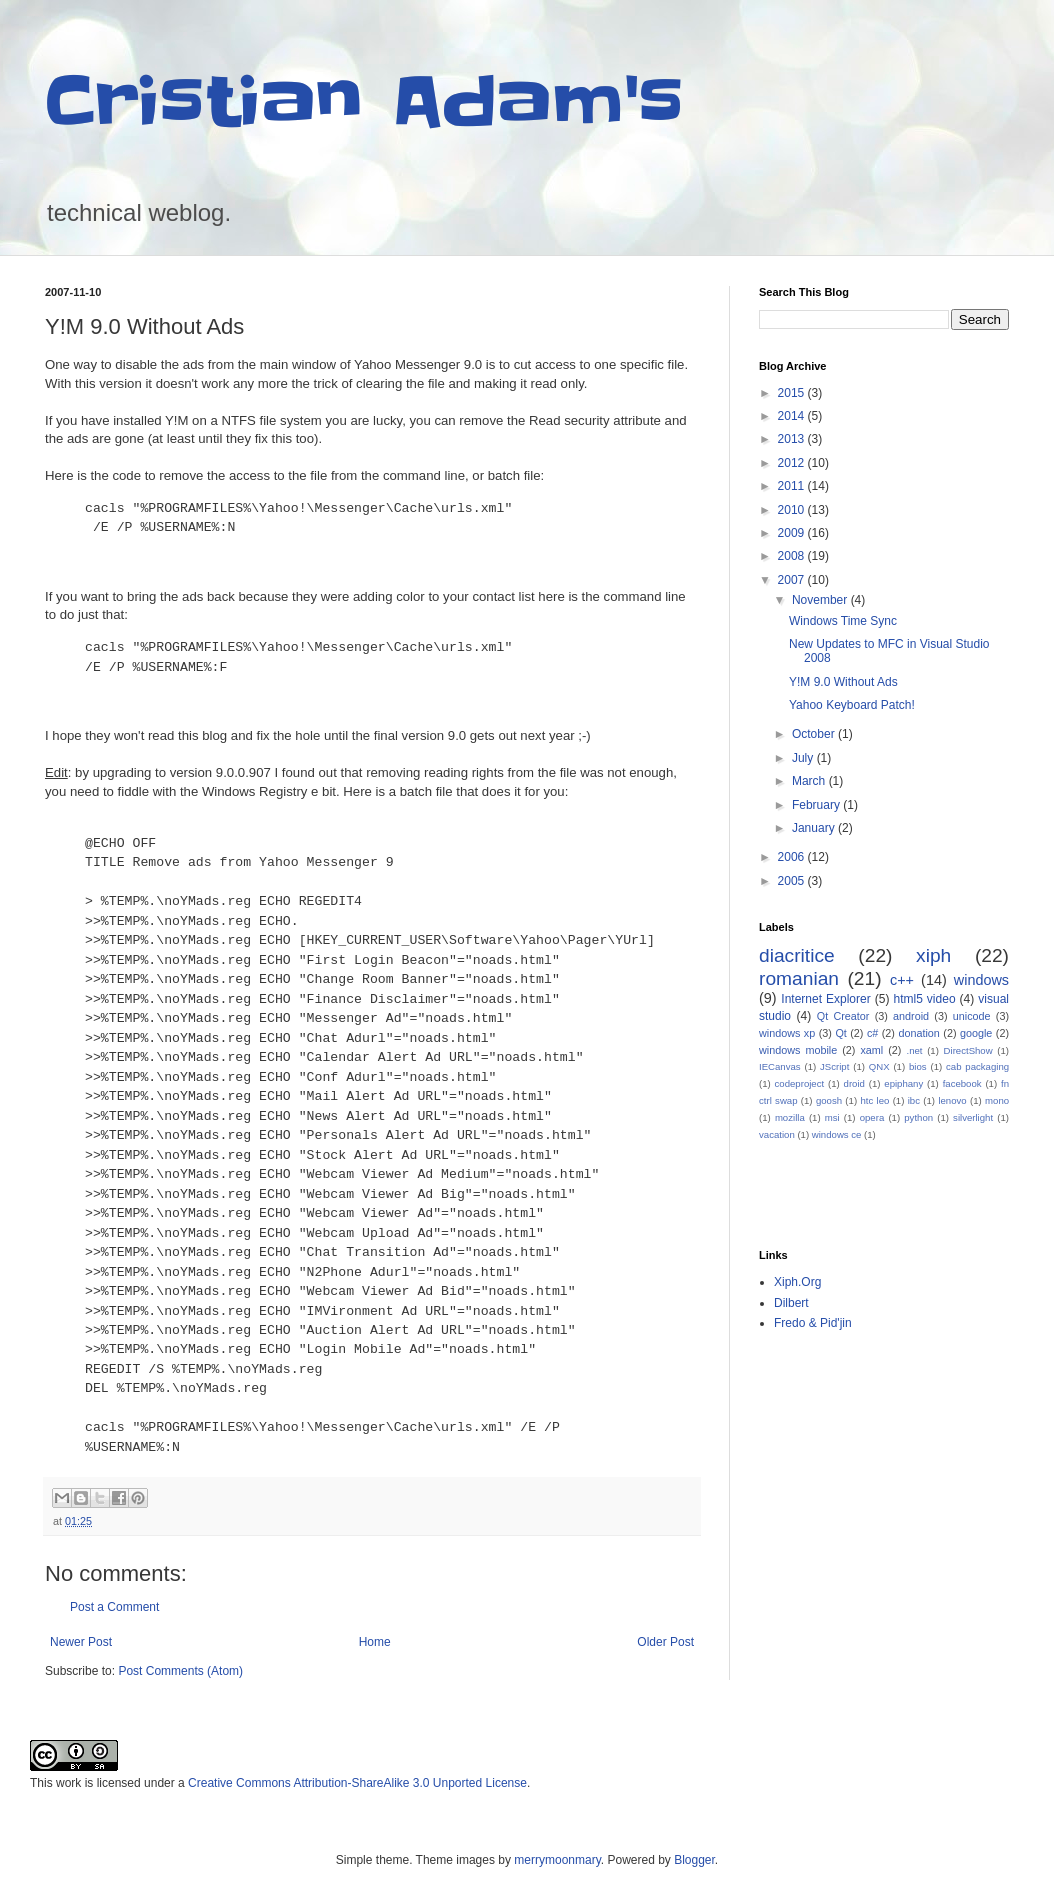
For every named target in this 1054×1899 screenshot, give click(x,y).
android (911, 1016)
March (810, 781)
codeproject (800, 1083)
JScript (834, 1066)
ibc (914, 1100)
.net (914, 1050)
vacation (777, 1134)
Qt (840, 1033)
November (821, 600)
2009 (793, 533)
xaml (871, 1050)
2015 (793, 393)
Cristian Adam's (364, 102)
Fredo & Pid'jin (813, 1323)
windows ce (837, 1134)
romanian (799, 978)
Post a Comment (114, 1607)
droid (854, 1083)
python (918, 1117)
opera (872, 1117)
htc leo (874, 1100)
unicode (972, 1016)
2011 (793, 486)
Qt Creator (843, 1016)
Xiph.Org (797, 1282)
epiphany (903, 1083)
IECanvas (780, 1066)
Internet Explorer (825, 999)
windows (981, 980)
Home (375, 1642)
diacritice (797, 955)
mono (997, 1100)
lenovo (952, 1100)
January (815, 828)
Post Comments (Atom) (180, 1671)
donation (918, 1033)
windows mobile (798, 1050)
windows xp (787, 1033)
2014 (793, 416)
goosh (829, 1100)
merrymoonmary (557, 1860)
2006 (793, 857)
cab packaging (977, 1066)
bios (918, 1066)
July (804, 758)
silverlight (973, 1117)
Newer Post (81, 1642)
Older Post (665, 1642)
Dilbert (791, 1303)
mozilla (790, 1117)
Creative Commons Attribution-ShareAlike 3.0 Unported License (357, 1783)
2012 (793, 463)
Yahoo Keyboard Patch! (852, 705)
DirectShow (968, 1050)
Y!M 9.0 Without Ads (843, 682)
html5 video (924, 999)
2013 (793, 439)
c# (872, 1033)
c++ (902, 980)
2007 (793, 580)
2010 (793, 510)
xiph (933, 955)
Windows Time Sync (843, 621)
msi (832, 1117)
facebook (962, 1083)
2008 (793, 556)
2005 (793, 881)
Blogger (694, 1860)
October (815, 734)
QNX (879, 1066)
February (817, 805)
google (976, 1033)
